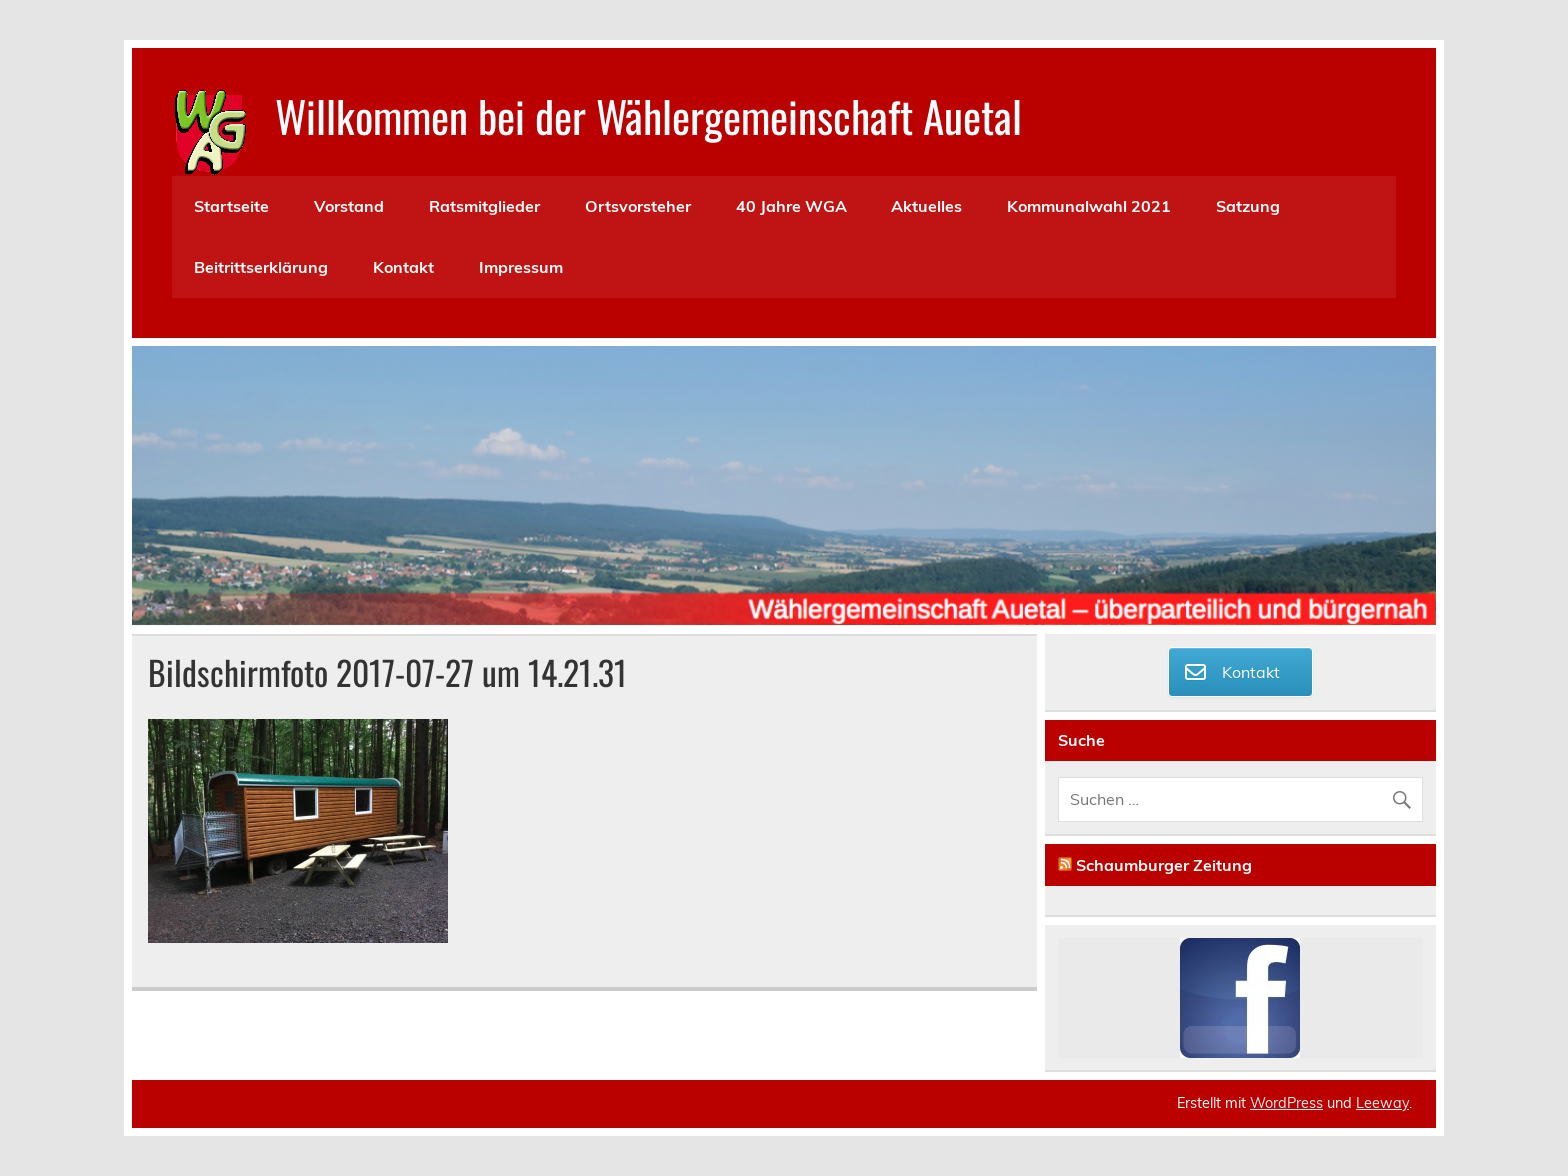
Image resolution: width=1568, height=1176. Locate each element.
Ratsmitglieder (484, 206)
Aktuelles (926, 206)
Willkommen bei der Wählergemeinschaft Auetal (648, 115)
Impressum (521, 267)
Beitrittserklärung (261, 267)
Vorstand (349, 206)
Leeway (1382, 1103)
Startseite (231, 206)
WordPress (1286, 1103)
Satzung (1248, 206)
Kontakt (403, 267)
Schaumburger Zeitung (1164, 865)
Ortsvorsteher (638, 206)
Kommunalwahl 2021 (1089, 206)
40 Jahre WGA (791, 206)
